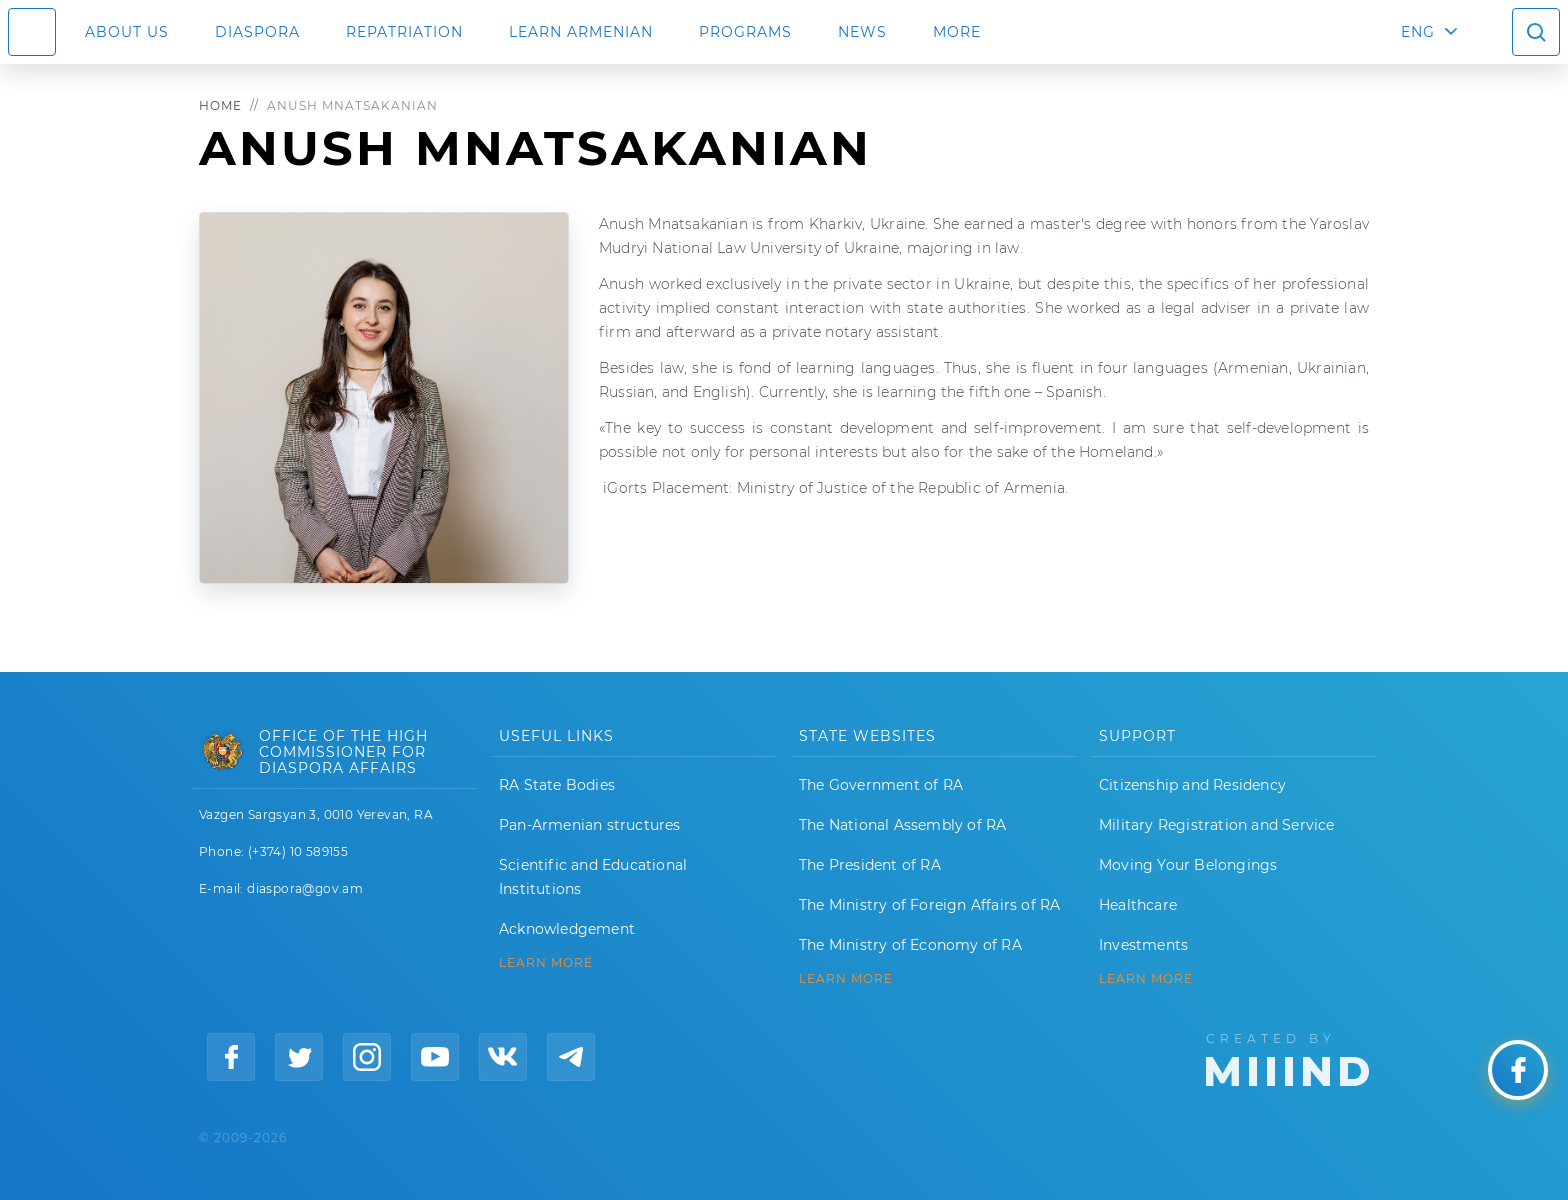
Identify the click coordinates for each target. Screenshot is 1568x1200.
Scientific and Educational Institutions (593, 877)
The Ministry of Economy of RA (910, 945)
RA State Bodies (557, 785)
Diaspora (257, 32)
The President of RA (870, 865)
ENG (1418, 32)
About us (127, 32)
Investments (1143, 945)
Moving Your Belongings (1188, 865)
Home (220, 105)
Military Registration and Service (1217, 825)
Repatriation (404, 32)
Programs (745, 32)
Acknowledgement (567, 929)
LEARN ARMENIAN (581, 32)
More (957, 32)
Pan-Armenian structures (590, 825)
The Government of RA (881, 785)
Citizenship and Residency (1192, 785)
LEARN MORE (546, 963)
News (862, 32)
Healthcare (1138, 905)
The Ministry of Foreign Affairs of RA (929, 905)
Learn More (1146, 979)
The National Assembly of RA (902, 825)
